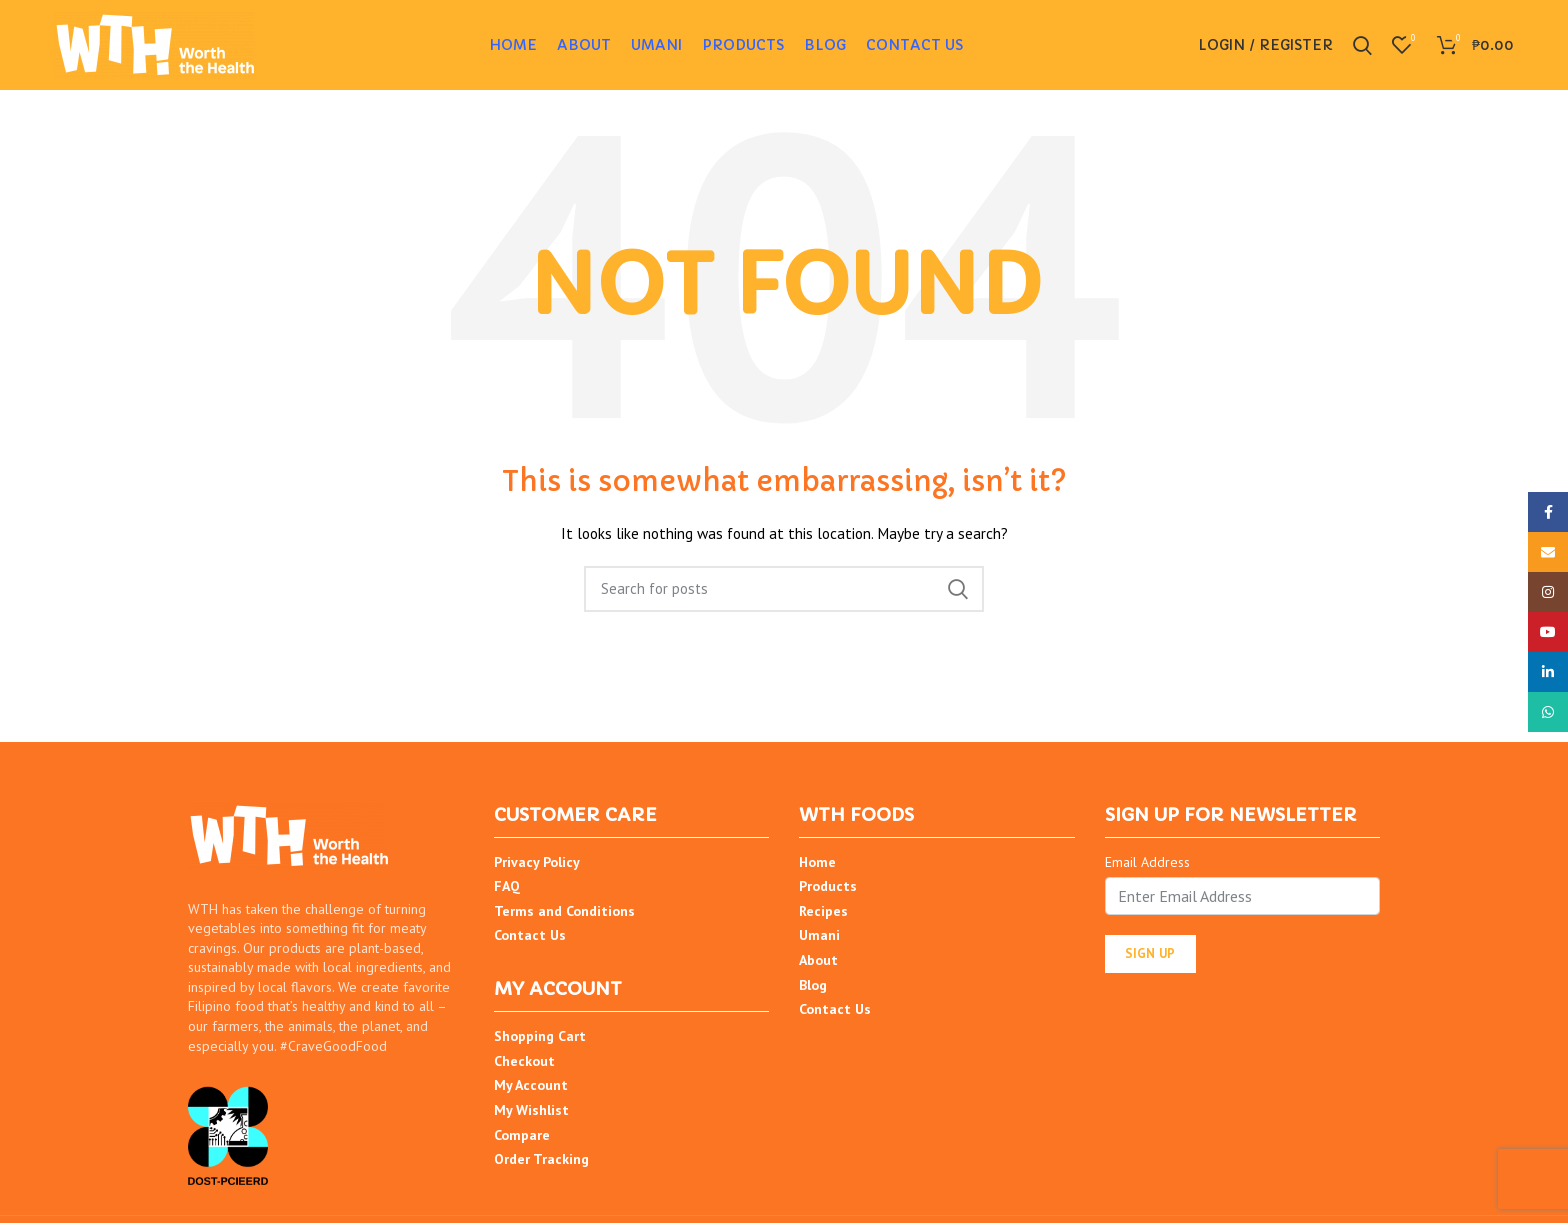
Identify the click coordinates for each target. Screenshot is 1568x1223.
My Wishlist (531, 1110)
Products (828, 886)
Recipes (823, 911)
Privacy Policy (537, 862)
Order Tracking (541, 1159)
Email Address (1147, 862)
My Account (531, 1085)
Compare (522, 1135)
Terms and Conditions (564, 911)
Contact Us (530, 935)
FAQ (507, 886)
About (818, 960)
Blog (813, 985)
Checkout (524, 1061)
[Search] (784, 589)
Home (817, 862)
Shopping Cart (540, 1036)
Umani (819, 935)
